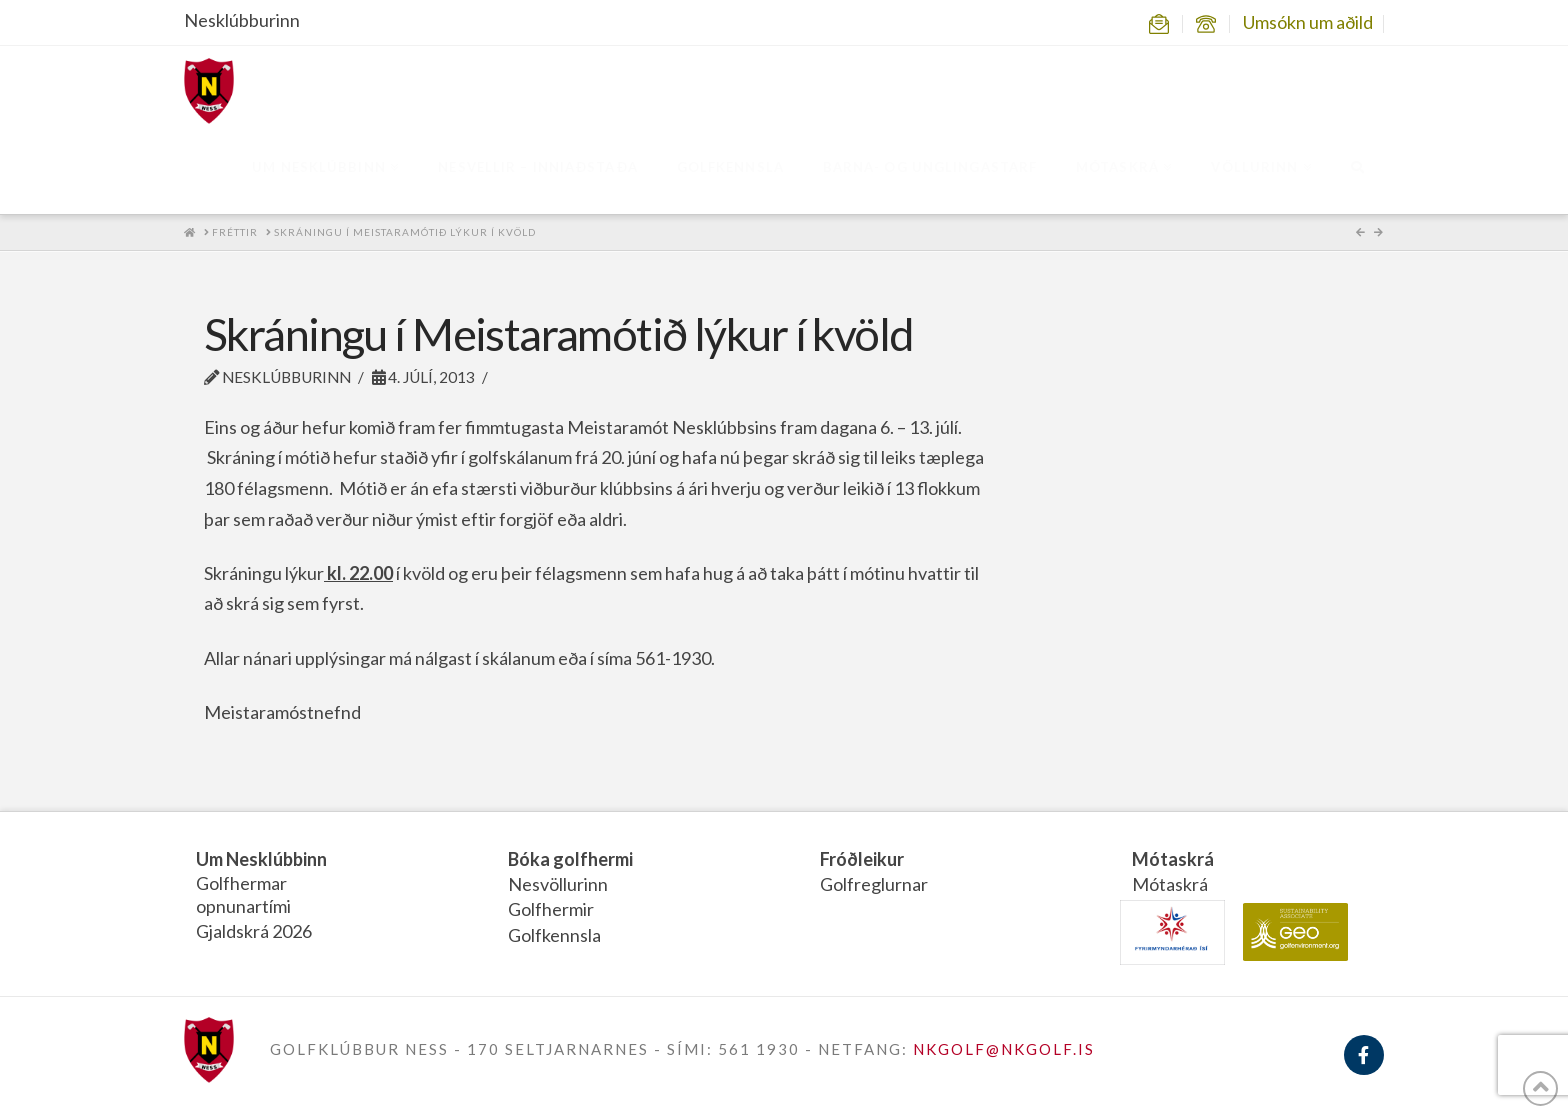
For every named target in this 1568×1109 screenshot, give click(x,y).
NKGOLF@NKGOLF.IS (1004, 1049)
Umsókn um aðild (1308, 22)
